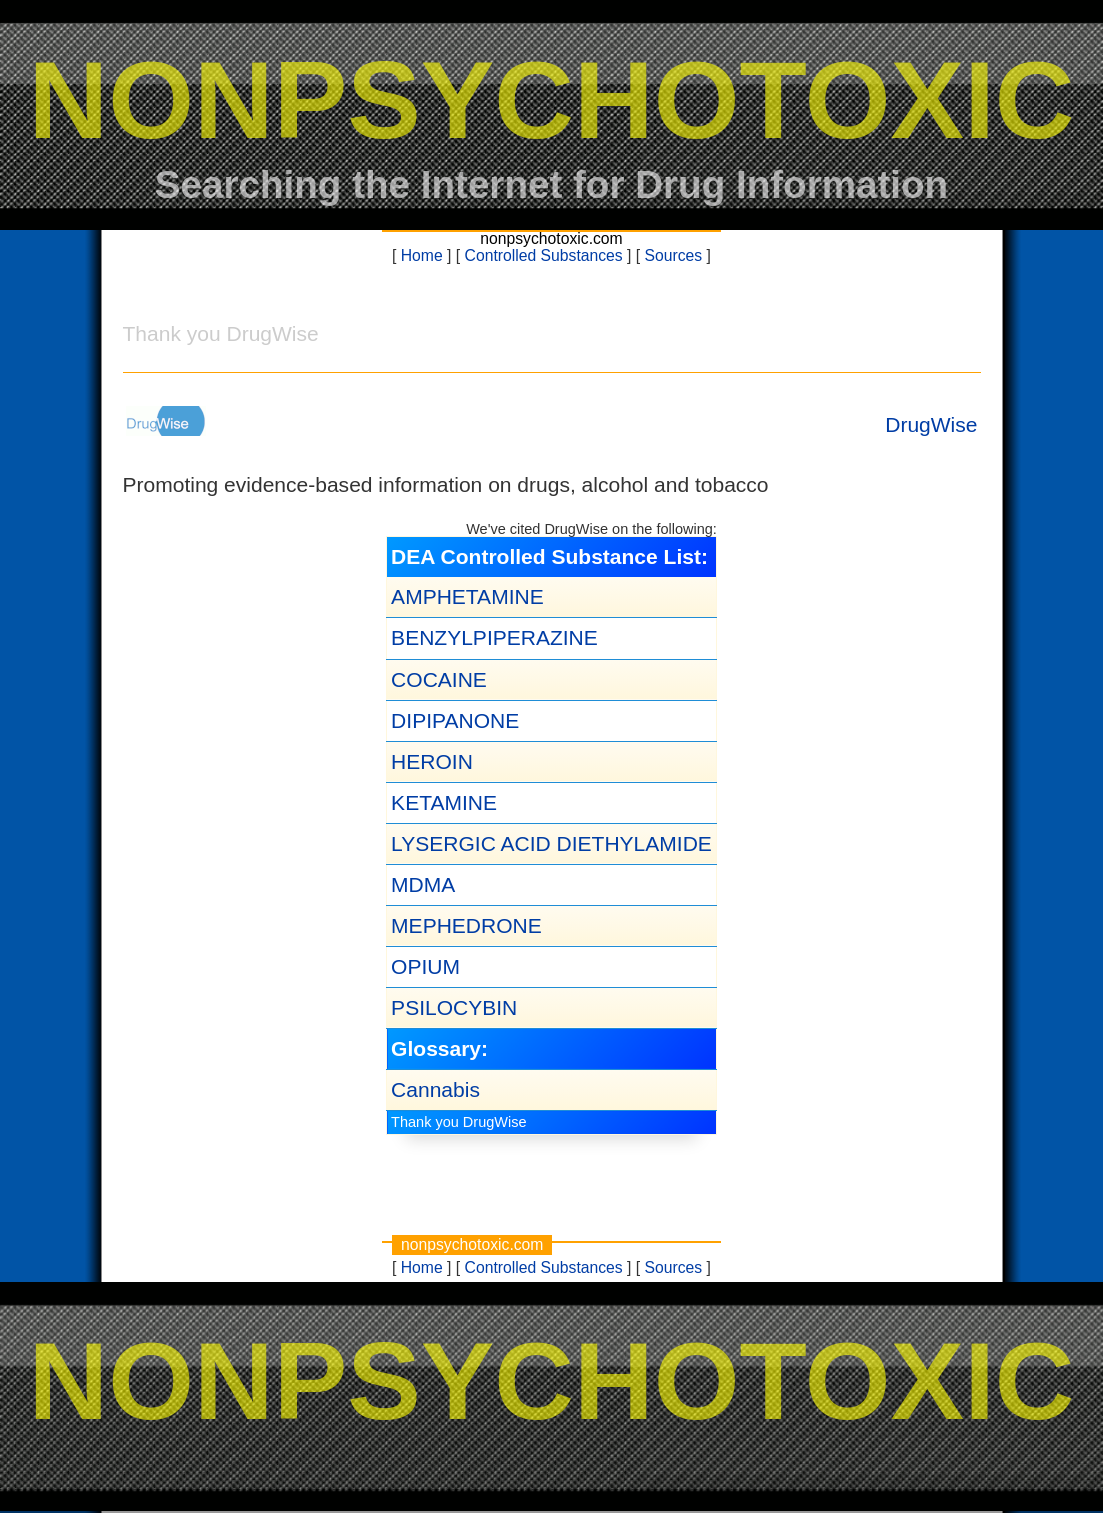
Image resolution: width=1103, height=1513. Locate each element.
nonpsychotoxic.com (551, 238)
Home (422, 255)
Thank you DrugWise (458, 1122)
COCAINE (439, 679)
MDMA (423, 884)
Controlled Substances (544, 255)
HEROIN (432, 761)
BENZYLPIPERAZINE (494, 637)
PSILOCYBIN (454, 1007)
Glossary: (439, 1048)
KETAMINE (444, 802)
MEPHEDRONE (466, 925)
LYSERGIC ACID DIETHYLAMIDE (551, 843)
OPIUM (425, 966)
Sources (674, 255)
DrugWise (931, 424)
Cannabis (435, 1089)
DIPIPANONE (455, 720)
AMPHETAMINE (467, 596)
